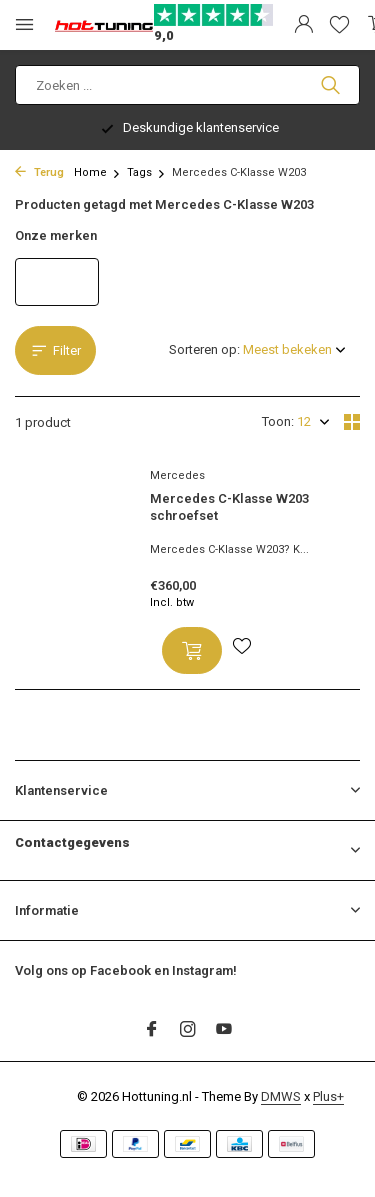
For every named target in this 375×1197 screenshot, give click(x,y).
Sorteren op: (204, 349)
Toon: (278, 421)
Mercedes (177, 475)
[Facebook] (152, 1031)
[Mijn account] (303, 25)
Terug (39, 172)
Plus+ (328, 1096)
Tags (146, 172)
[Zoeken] (187, 85)
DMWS (281, 1096)
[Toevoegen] (192, 650)
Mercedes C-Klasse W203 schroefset (229, 507)
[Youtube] (224, 1031)
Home (97, 172)
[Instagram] (188, 1031)
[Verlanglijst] (339, 25)
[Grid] (352, 422)
